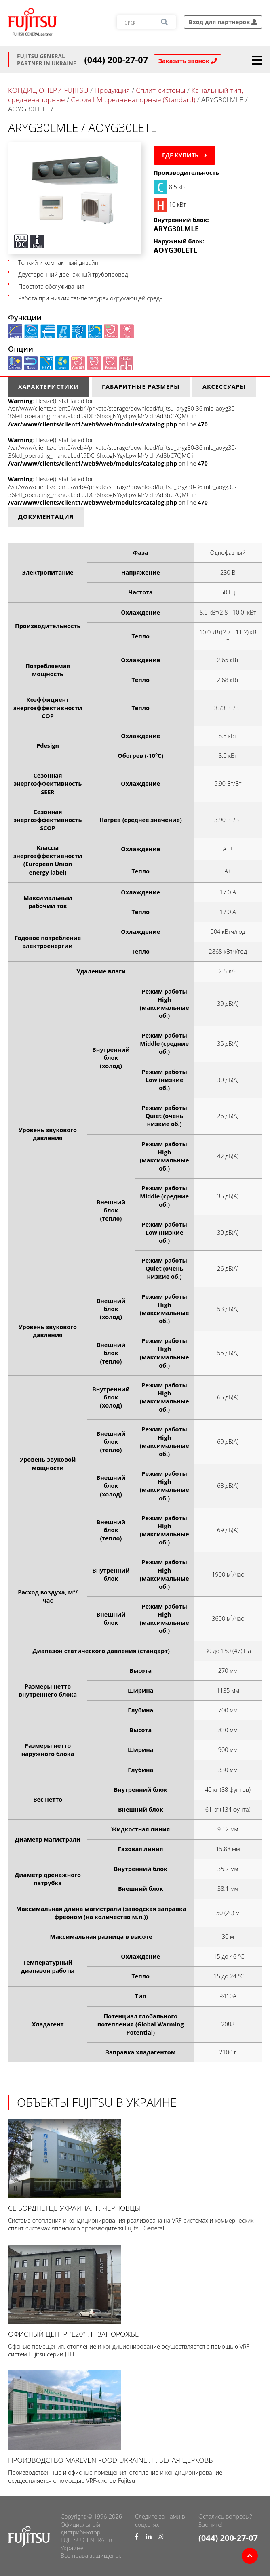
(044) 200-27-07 (116, 59)
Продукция (112, 90)
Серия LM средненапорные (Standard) (133, 99)
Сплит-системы (160, 90)
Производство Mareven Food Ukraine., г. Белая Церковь (135, 2417)
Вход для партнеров (223, 22)
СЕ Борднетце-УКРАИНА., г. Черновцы (135, 2166)
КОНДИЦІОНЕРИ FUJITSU (48, 90)
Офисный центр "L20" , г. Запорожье (135, 2292)
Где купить (184, 155)
